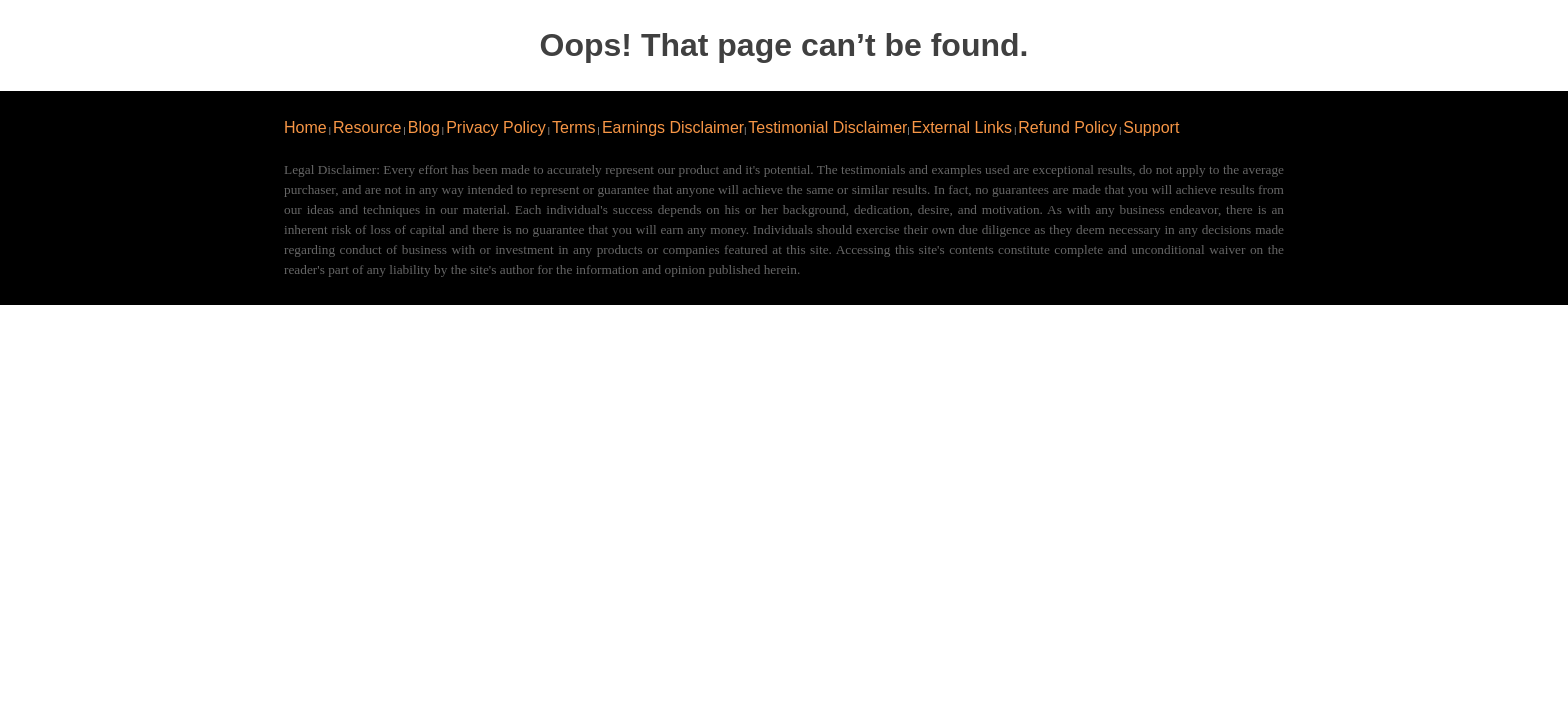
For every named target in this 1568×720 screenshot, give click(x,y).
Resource (367, 127)
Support (1151, 127)
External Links (961, 127)
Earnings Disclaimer (673, 127)
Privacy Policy (496, 127)
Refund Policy (1067, 127)
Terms (574, 127)
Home (305, 127)
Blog (424, 127)
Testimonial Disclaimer (827, 127)
